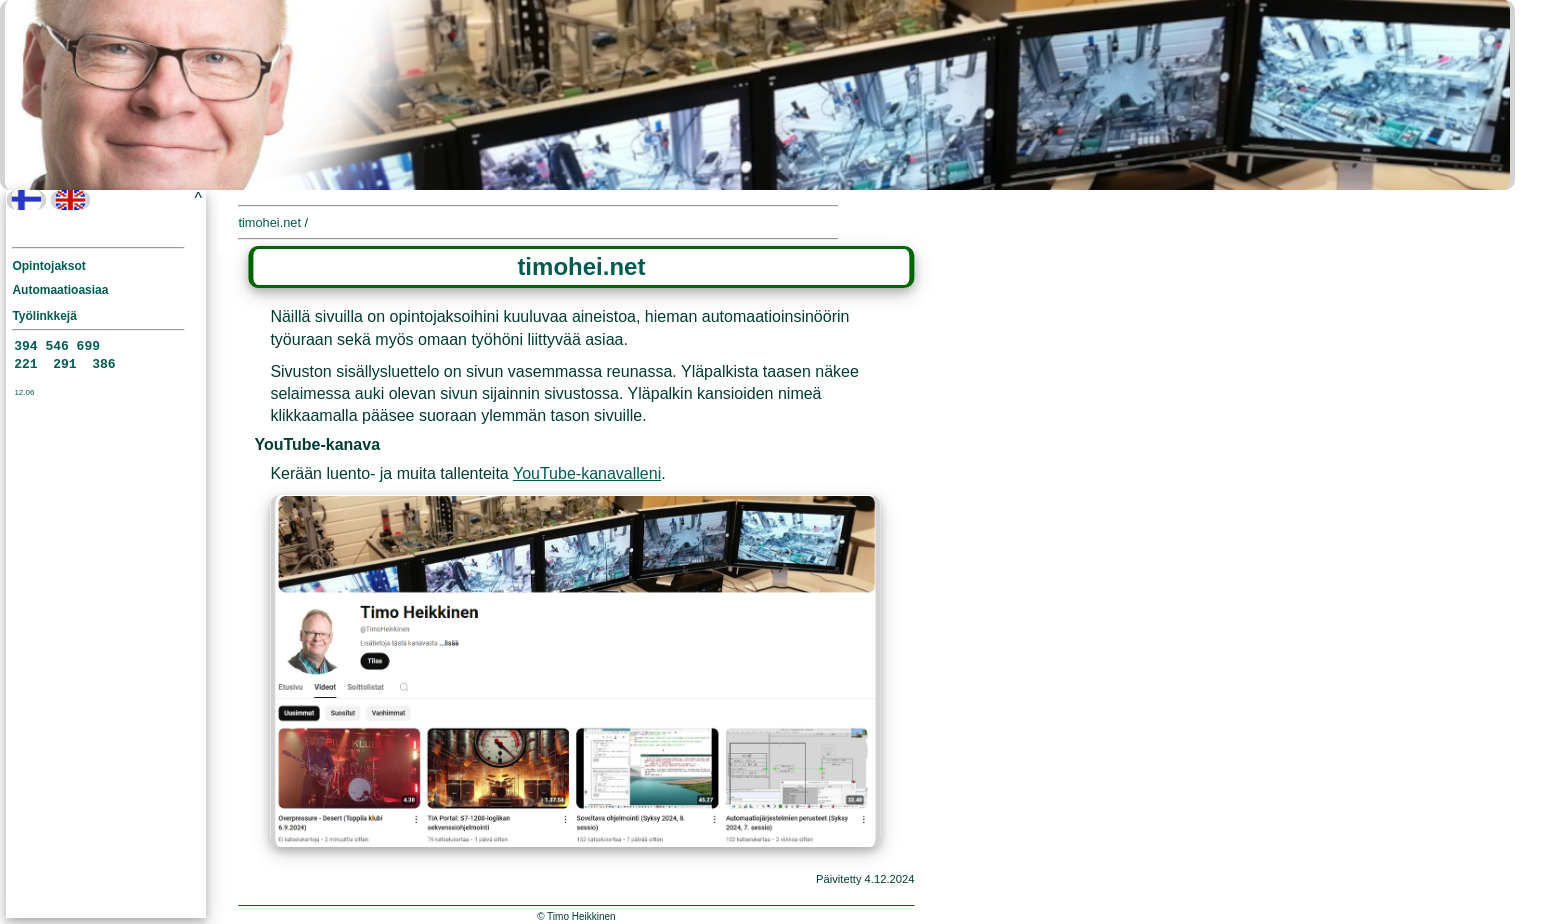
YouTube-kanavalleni (587, 473)
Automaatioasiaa (60, 290)
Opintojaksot (48, 266)
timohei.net (269, 222)
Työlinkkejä (44, 316)
